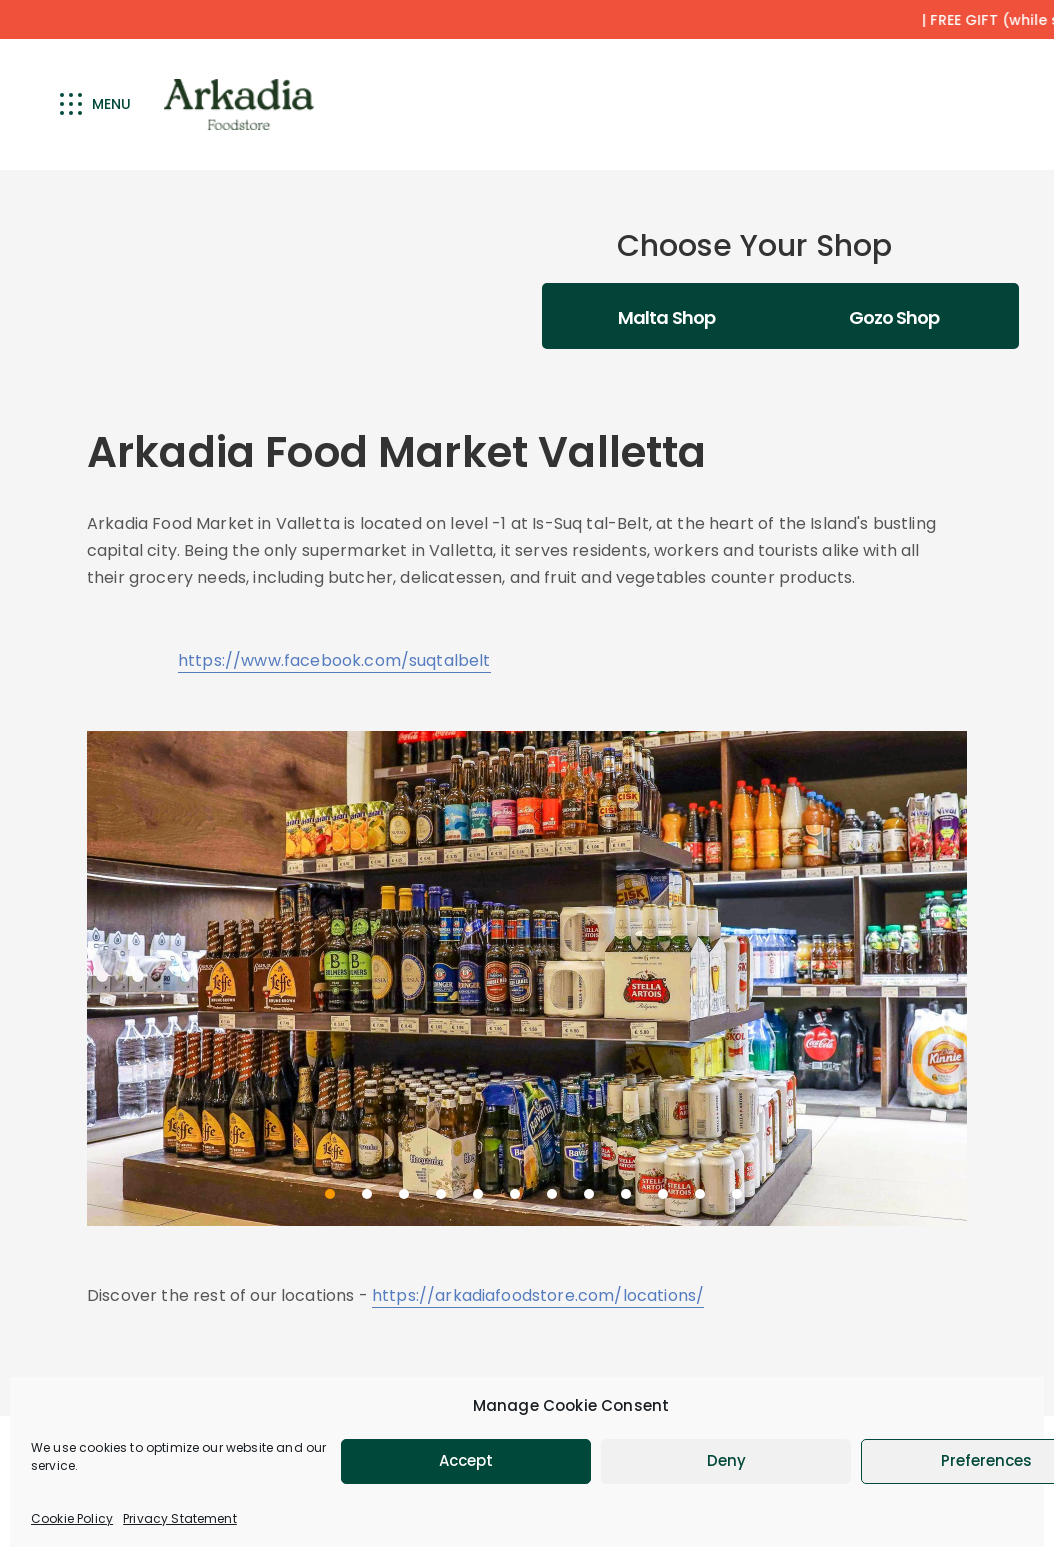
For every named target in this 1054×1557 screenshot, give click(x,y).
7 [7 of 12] (552, 1194)
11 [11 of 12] (700, 1194)
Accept (466, 1460)
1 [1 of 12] (330, 1194)
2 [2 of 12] (367, 1194)
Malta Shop (666, 317)
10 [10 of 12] (663, 1194)
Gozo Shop (894, 317)
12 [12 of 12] (737, 1194)
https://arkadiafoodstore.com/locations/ (538, 1295)
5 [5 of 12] (478, 1194)
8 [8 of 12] (589, 1194)
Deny (726, 1460)
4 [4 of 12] (441, 1194)
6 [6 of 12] (515, 1194)
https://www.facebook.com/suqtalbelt (334, 660)
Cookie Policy (72, 1518)
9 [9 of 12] (626, 1194)
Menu (96, 104)
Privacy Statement (180, 1518)
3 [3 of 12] (404, 1194)
